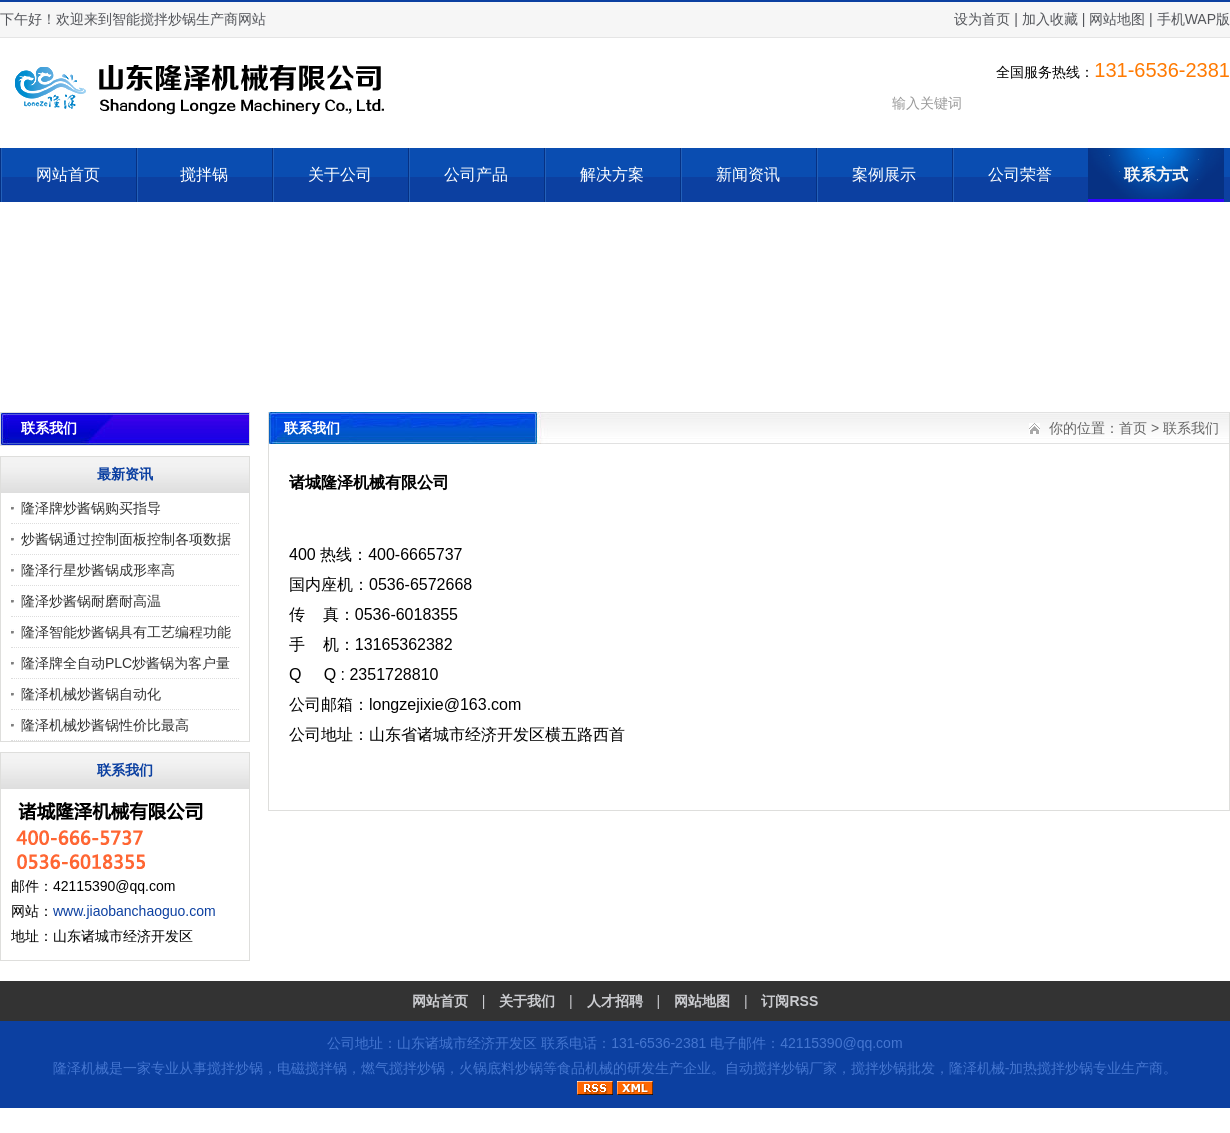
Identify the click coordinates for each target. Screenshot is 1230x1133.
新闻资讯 (748, 174)
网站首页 (68, 174)
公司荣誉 (1020, 174)
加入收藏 (1050, 19)
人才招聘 (615, 1001)
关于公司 (340, 174)
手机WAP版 (1193, 19)
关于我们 (527, 1001)
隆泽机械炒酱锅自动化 (91, 694)
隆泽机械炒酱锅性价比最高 (105, 725)
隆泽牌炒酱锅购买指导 (91, 508)
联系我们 (1191, 428)
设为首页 (982, 19)
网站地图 (1117, 19)
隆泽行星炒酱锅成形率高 (98, 570)
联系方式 (1156, 174)
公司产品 (476, 174)
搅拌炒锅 (235, 1068)
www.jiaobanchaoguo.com (134, 911)
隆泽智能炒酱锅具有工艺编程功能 (126, 632)
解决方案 (612, 174)
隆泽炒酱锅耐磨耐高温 (91, 601)
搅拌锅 (204, 174)
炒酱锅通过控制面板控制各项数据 (126, 539)
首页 (1133, 428)
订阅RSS (789, 1001)
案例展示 (884, 174)
